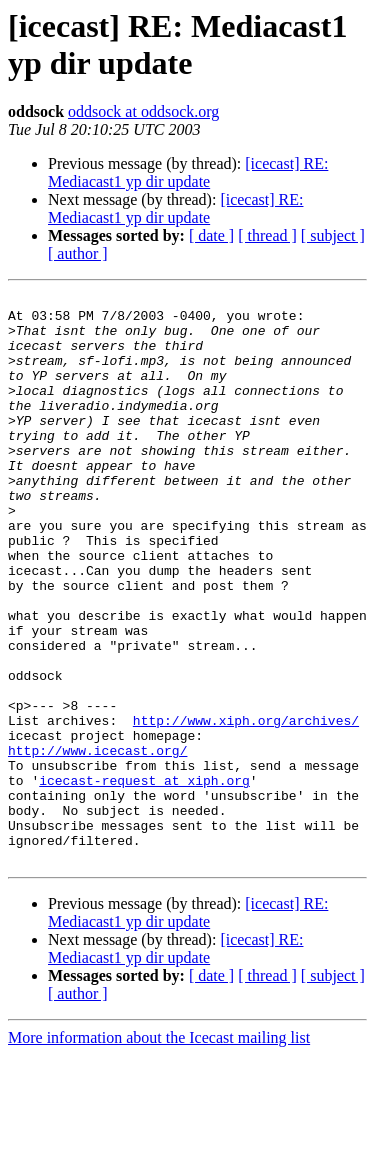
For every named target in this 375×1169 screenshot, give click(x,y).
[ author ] (78, 253)
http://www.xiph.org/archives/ (246, 807)
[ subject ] (333, 235)
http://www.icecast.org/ (97, 843)
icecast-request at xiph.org (144, 879)
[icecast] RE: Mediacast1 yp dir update (188, 172)
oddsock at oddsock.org (143, 111)
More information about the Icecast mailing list (159, 1151)
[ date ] (211, 235)
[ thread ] (267, 235)
